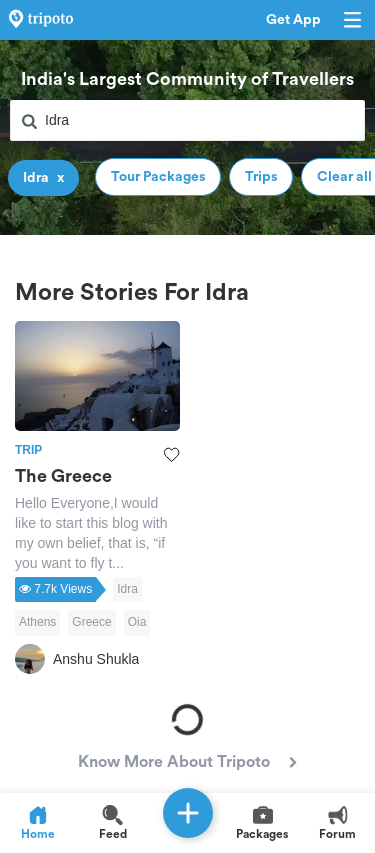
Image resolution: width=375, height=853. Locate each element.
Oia (137, 622)
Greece (91, 622)
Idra (127, 589)
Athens (37, 622)
